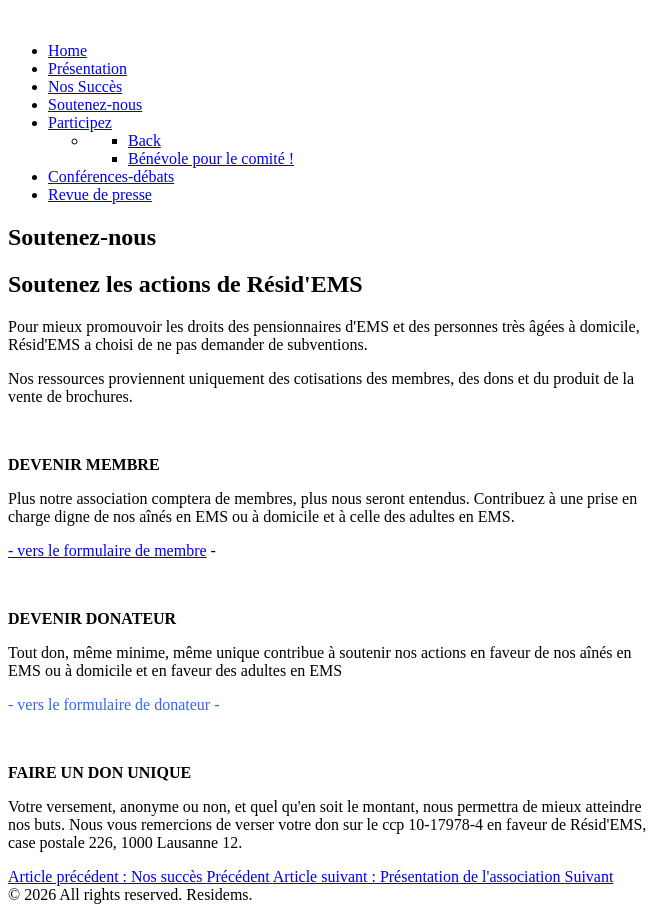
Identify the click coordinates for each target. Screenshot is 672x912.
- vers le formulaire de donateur (109, 704)
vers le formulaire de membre (107, 550)
